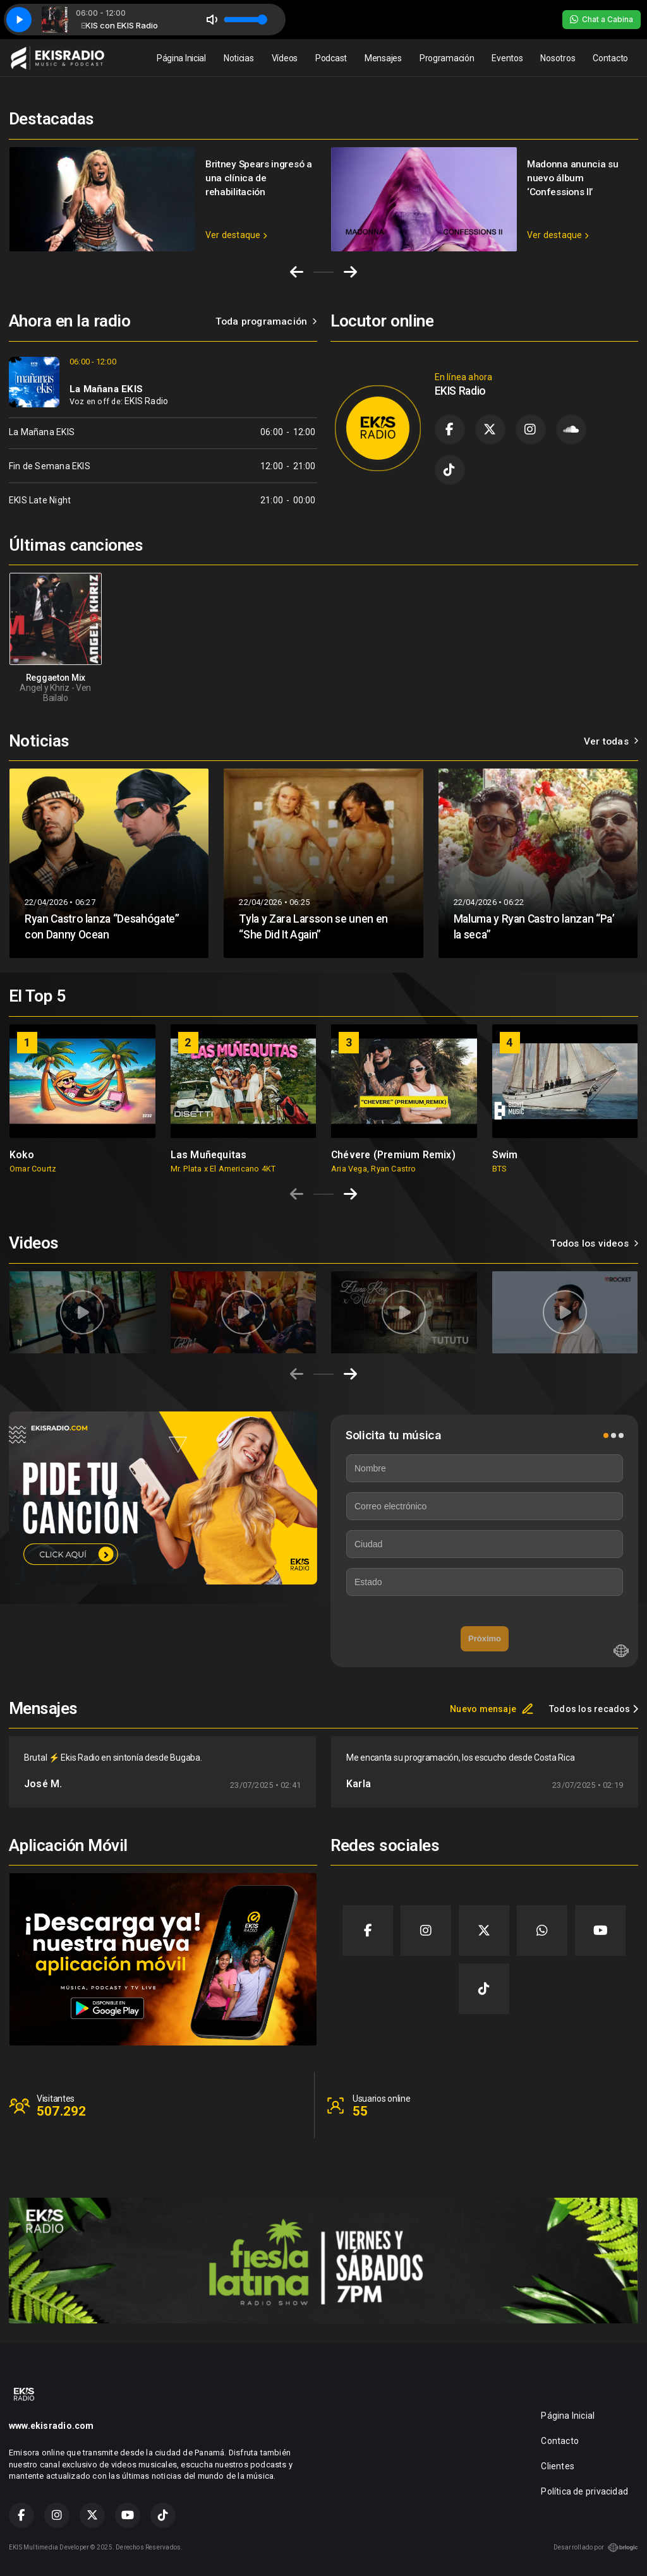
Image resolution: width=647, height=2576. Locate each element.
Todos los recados (593, 1709)
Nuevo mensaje (492, 1709)
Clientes (557, 2466)
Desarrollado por (595, 2547)
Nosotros (557, 58)
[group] (82, 1098)
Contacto (610, 58)
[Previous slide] (296, 1194)
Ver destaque (236, 235)
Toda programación (266, 321)
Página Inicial (181, 58)
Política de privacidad (584, 2491)
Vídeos (285, 58)
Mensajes (383, 58)
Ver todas (611, 741)
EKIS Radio (146, 401)
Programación (447, 58)
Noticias (239, 58)
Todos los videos (594, 1243)
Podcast (331, 58)
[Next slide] (350, 272)
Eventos (507, 58)
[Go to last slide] (296, 272)
